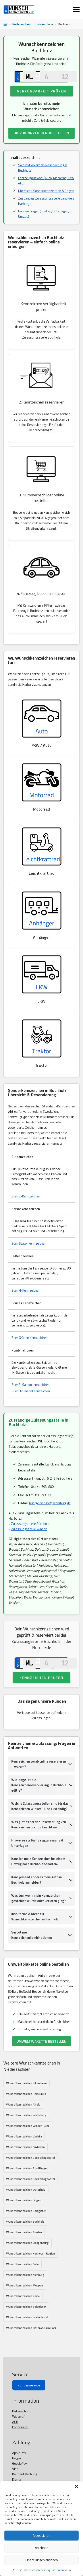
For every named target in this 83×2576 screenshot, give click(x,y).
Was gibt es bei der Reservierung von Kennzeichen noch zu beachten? (38, 1831)
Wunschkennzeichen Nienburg (25, 2281)
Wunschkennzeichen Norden (24, 2239)
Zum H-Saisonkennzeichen (31, 1394)
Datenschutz (21, 2446)
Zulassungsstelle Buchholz (30, 1527)
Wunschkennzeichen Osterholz (26, 2196)
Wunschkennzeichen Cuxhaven (25, 2153)
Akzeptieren (41, 2535)
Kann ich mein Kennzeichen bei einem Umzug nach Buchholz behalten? (38, 1868)
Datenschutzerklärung (37, 2570)
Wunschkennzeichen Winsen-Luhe (28, 2132)
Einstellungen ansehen (41, 2559)
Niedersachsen (21, 24)
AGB (15, 2457)
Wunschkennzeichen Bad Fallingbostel (30, 2164)
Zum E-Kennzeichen (26, 1199)
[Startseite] (5, 24)
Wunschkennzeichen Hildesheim (26, 2090)
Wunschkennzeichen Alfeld (23, 2111)
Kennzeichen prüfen (41, 1684)
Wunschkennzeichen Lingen (23, 2207)
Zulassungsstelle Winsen (29, 1532)
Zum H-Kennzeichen (26, 1293)
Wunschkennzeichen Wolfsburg (26, 2122)
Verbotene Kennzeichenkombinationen (31, 1941)
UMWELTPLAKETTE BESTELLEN (41, 2047)
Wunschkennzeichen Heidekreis (26, 2100)
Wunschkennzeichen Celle (22, 2270)
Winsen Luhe (45, 24)
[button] (76, 2486)
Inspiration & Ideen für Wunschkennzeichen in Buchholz (35, 1923)
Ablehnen (41, 2547)
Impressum (64, 2570)
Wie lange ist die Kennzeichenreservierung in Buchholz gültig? (38, 1791)
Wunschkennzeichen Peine (23, 2302)
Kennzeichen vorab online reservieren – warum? (38, 1770)
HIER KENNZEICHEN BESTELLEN (41, 136)
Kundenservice (28, 2421)
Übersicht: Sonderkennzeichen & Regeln (46, 193)
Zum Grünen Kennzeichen (30, 1340)
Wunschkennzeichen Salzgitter (26, 2217)
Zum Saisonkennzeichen (29, 1246)
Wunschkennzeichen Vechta (24, 2143)
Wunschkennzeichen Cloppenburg (27, 2249)
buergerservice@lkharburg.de (50, 1506)
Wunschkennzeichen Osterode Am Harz (31, 2334)
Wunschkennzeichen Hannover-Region (30, 2260)
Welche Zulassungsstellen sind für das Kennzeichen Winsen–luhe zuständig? (40, 1812)
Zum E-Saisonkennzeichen (31, 1388)
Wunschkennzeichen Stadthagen (27, 2175)
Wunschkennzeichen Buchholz (25, 2228)
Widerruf (18, 2452)
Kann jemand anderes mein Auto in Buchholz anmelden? (36, 1886)
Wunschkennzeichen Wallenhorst (27, 2324)
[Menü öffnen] (76, 9)
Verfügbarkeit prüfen (41, 94)
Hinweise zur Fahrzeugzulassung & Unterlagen (37, 1849)
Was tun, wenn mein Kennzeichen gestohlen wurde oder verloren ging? (38, 1904)
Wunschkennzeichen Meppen (24, 2292)
